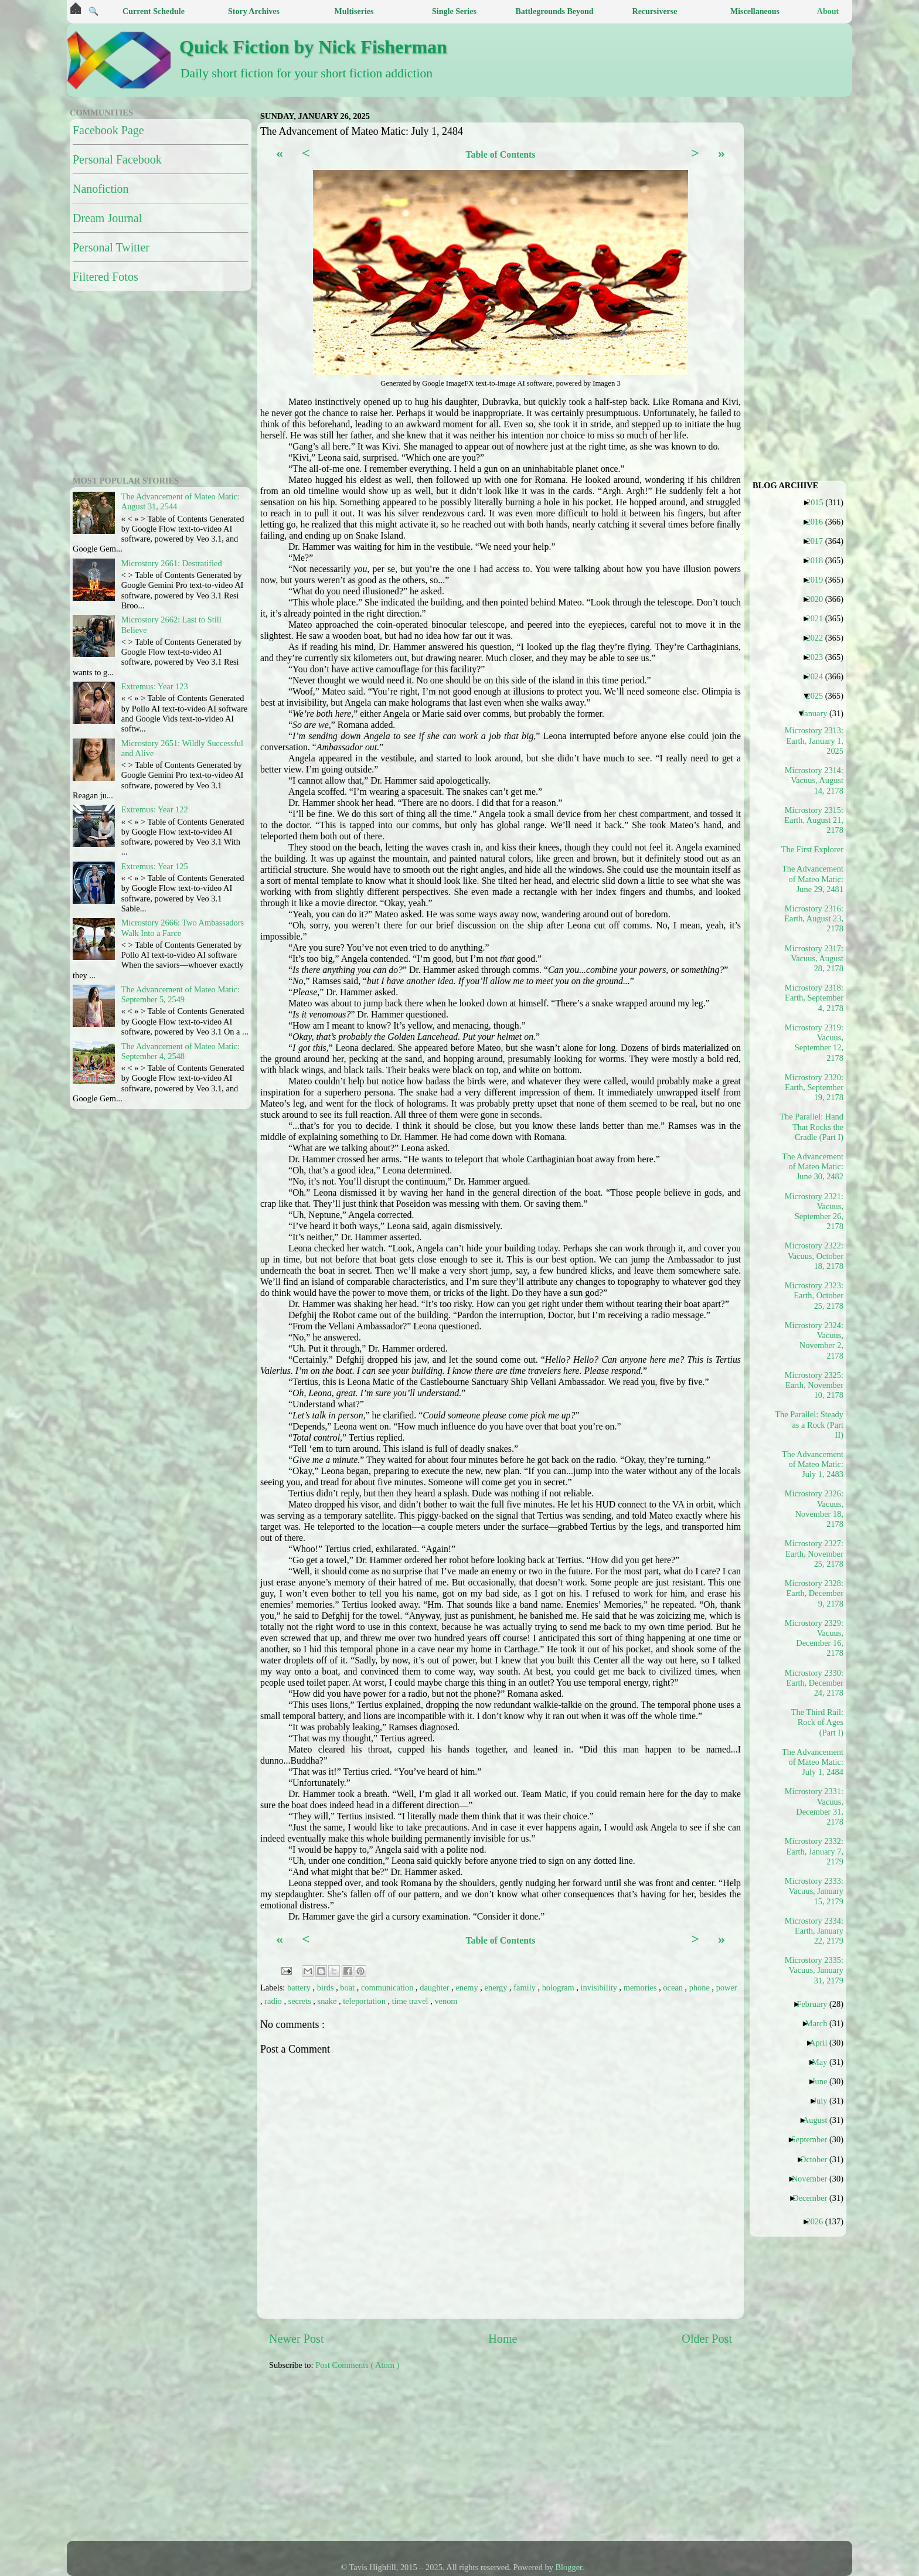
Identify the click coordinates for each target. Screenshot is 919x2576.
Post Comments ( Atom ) (357, 2365)
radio (274, 2001)
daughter (435, 1987)
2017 (819, 541)
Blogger (569, 2567)
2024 (819, 676)
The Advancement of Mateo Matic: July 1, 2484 (812, 1762)
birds (326, 1987)
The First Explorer (816, 849)
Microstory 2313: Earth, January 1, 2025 (814, 741)
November (814, 2178)
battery (300, 1987)
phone (700, 1987)
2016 (819, 521)
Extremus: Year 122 (154, 809)
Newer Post (296, 2338)
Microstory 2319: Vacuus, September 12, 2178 (814, 1043)
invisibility (600, 1987)
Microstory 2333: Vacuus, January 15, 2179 (814, 1891)
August (820, 2120)
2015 (819, 502)
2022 (819, 637)
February (816, 2004)
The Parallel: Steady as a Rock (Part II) (812, 1425)
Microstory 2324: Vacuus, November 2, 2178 (814, 1340)
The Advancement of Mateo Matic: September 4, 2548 (180, 1051)
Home (502, 2338)
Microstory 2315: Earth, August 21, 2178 (813, 820)
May (824, 2062)
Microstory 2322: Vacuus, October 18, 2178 (814, 1256)
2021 (819, 618)
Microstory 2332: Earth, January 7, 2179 (814, 1851)
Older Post (707, 2338)
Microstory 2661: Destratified (171, 563)
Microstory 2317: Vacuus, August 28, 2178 (814, 959)
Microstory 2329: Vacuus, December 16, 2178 (814, 1638)
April (822, 2042)
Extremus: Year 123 (154, 686)
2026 (819, 2221)
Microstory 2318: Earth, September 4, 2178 (814, 998)
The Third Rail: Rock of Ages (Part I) (817, 1722)
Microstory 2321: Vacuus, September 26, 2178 (814, 1211)
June (824, 2081)
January (819, 713)
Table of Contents (500, 154)
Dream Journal (107, 218)
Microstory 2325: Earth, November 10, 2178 (814, 1385)
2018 (819, 560)
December (814, 2198)
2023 (819, 657)
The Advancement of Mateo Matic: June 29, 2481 (812, 879)
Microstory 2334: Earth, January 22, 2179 (814, 1931)
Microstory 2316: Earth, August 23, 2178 (813, 919)
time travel (411, 2001)
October (818, 2159)
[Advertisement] (553, 2461)
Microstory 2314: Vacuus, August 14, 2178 (814, 780)
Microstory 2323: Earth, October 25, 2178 (814, 1296)
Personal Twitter (111, 247)
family (525, 1987)
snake (328, 2001)
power (726, 1987)
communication (388, 1987)
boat (348, 1987)
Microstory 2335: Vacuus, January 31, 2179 (814, 1970)
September (814, 2139)
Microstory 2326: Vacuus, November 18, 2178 (814, 1509)
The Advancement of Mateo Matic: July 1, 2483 (812, 1464)
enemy (467, 1987)
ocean (674, 1987)
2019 (819, 579)
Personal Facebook (117, 159)
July (824, 2100)
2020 (819, 599)
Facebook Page (108, 130)
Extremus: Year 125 (154, 866)
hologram (559, 1987)
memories (641, 1987)
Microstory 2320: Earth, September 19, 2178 (814, 1087)
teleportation (365, 2001)
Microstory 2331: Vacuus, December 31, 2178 (814, 1806)
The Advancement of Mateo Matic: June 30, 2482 (812, 1167)
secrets (301, 2001)
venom (445, 2001)
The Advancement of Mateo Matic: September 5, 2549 (180, 994)
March (821, 2023)
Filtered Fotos (105, 276)
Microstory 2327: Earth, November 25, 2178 (814, 1553)
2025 (819, 695)
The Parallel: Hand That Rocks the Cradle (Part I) (812, 1127)
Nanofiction (101, 188)
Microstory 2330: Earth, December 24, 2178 (814, 1683)
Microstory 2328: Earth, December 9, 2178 (814, 1593)
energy (497, 1987)
